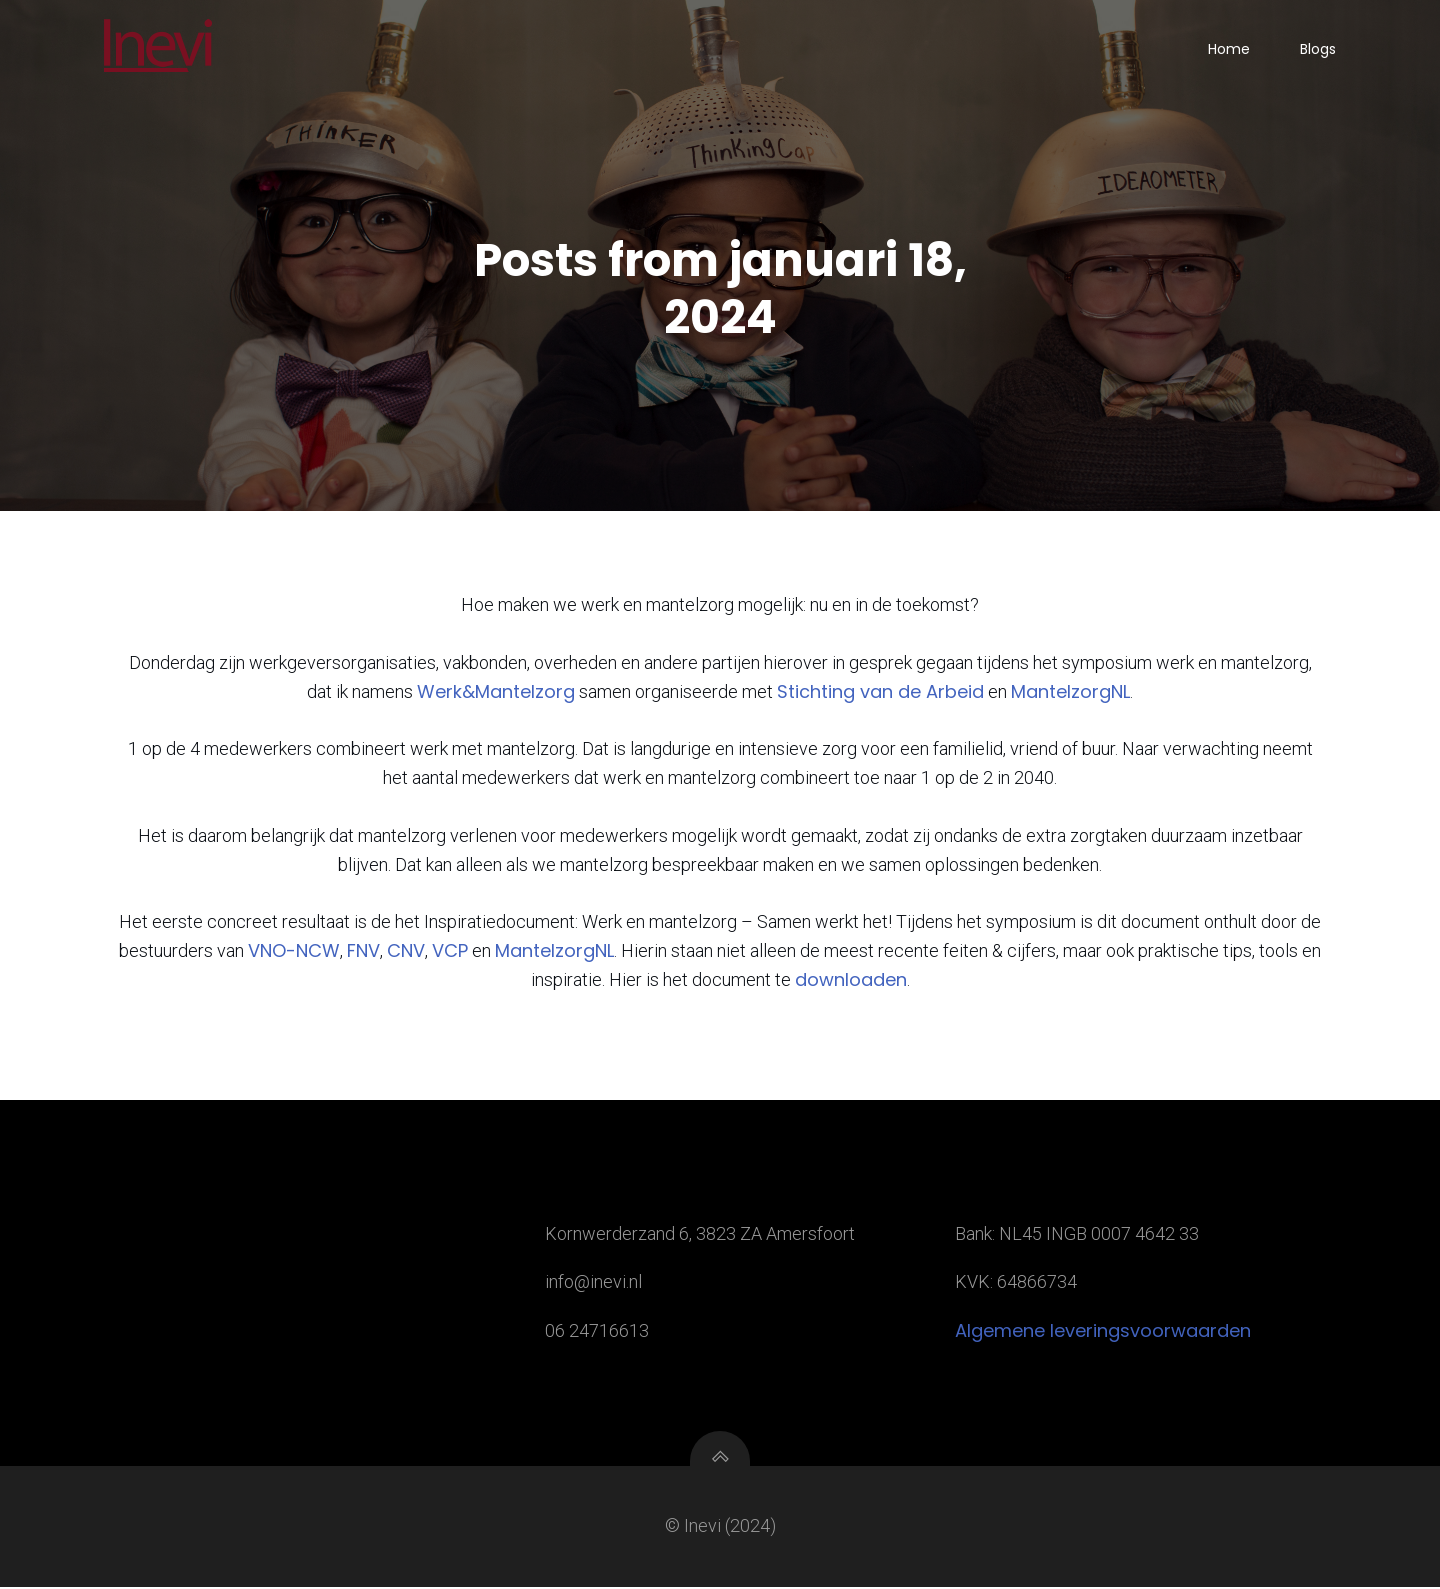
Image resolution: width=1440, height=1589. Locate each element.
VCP (450, 952)
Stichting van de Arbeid (880, 693)
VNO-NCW (294, 952)
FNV (363, 952)
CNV (406, 952)
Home (1229, 50)
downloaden (851, 981)
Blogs (1318, 50)
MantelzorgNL (1070, 693)
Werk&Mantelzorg (496, 693)
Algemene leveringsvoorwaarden (1103, 1332)
